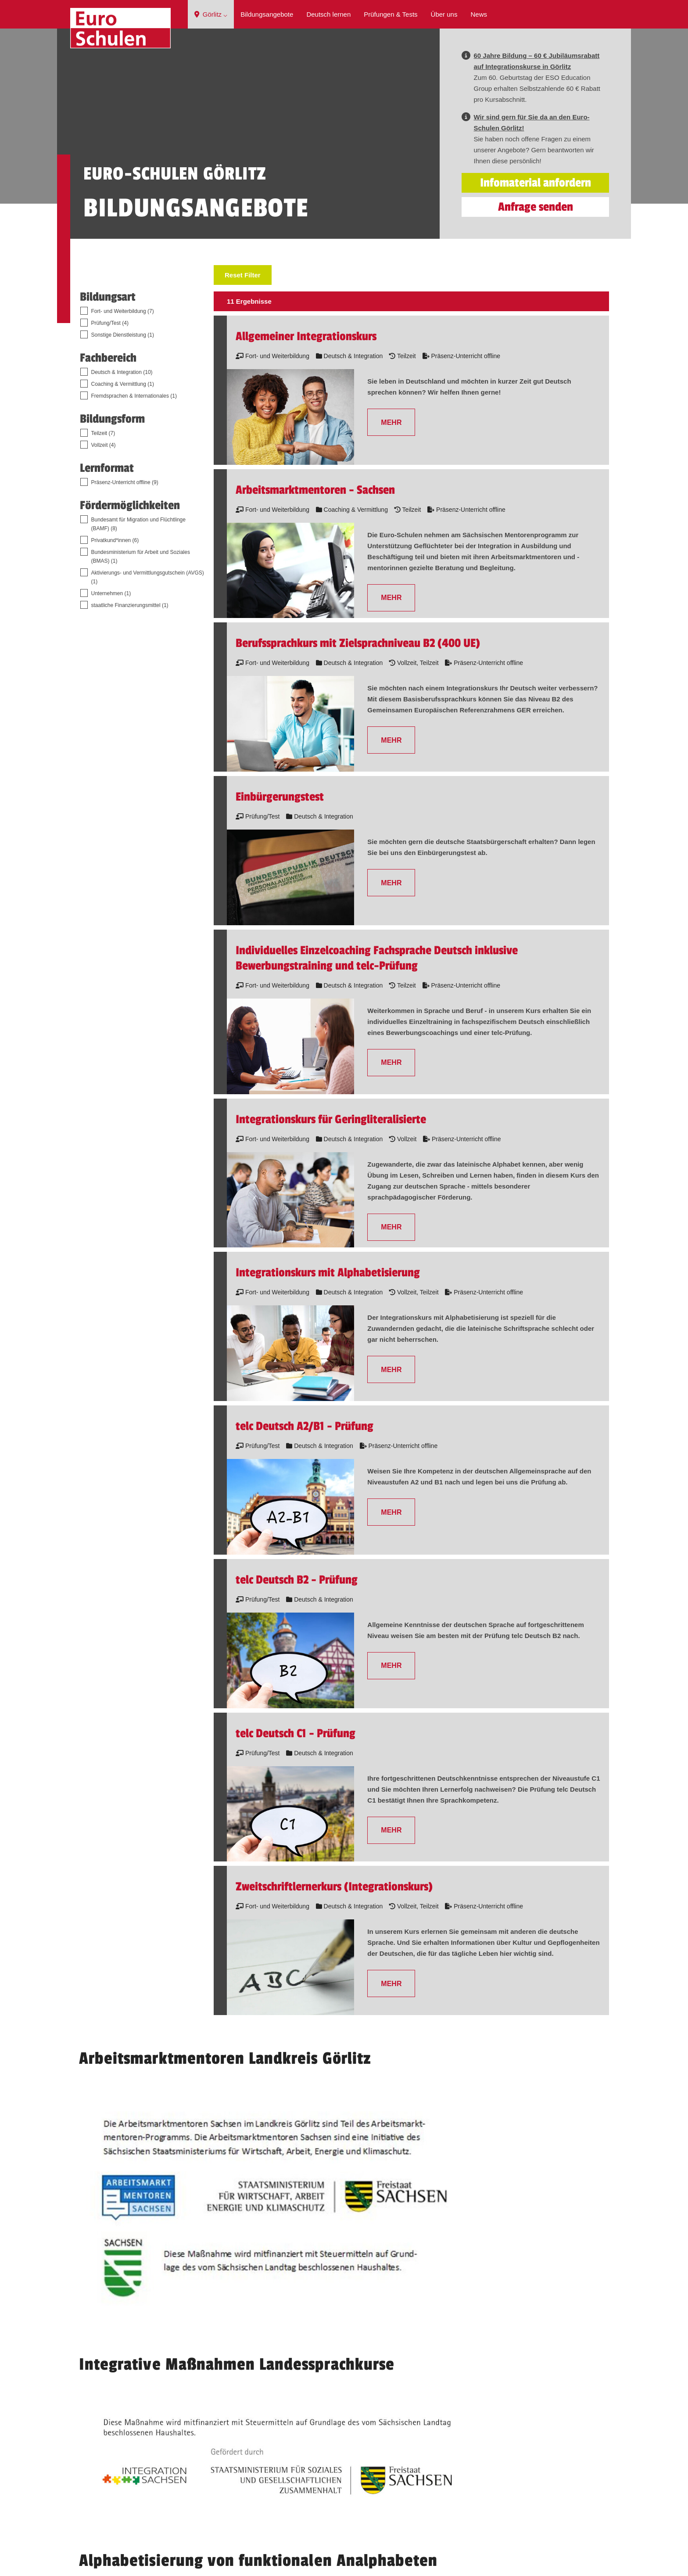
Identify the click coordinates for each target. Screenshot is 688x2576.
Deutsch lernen (328, 14)
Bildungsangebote (266, 14)
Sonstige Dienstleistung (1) (122, 411)
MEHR (391, 499)
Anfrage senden (535, 283)
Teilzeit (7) (103, 510)
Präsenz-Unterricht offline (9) (124, 559)
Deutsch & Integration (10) (122, 449)
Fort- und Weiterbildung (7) (122, 387)
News (478, 14)
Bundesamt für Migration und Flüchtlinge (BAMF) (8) (138, 600)
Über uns (444, 14)
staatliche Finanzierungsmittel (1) (129, 682)
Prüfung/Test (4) (110, 399)
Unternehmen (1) (111, 670)
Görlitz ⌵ (211, 14)
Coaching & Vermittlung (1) (122, 460)
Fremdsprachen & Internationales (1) (134, 472)
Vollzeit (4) (103, 521)
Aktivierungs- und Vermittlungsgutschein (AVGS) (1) (147, 653)
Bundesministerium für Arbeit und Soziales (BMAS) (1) (140, 632)
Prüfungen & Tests (390, 14)
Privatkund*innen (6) (115, 617)
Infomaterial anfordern (535, 259)
